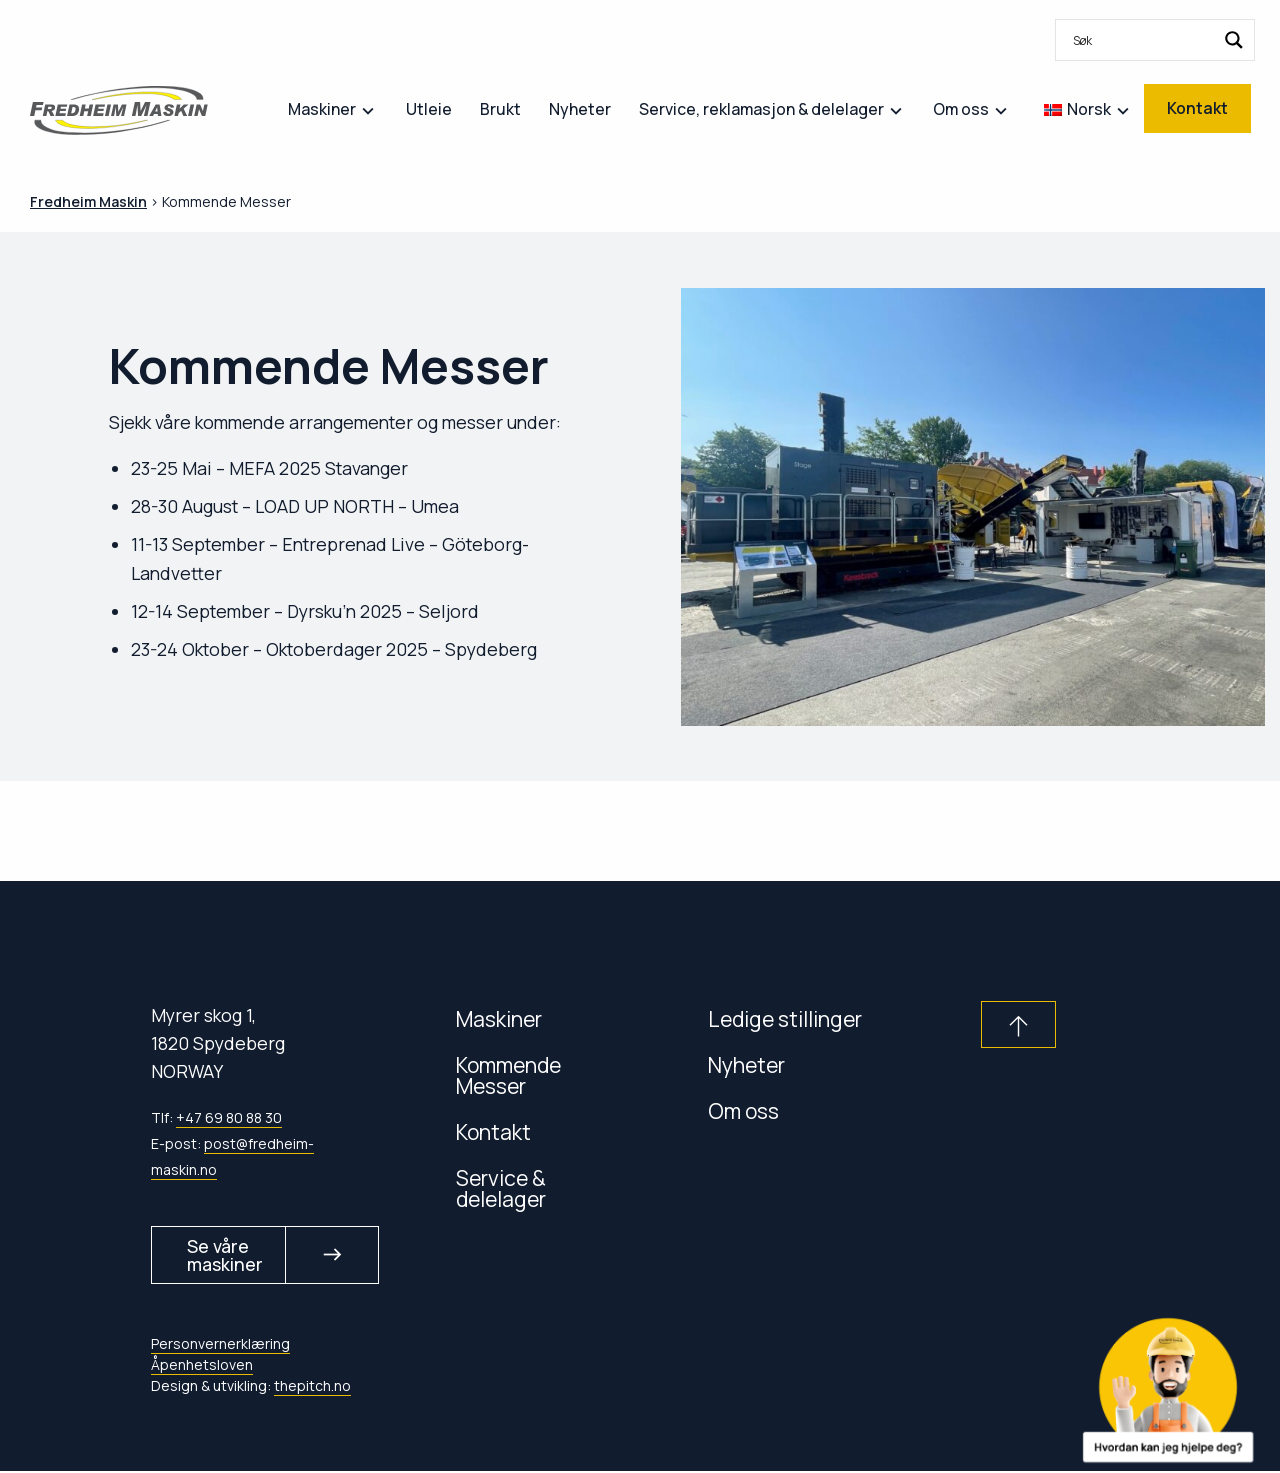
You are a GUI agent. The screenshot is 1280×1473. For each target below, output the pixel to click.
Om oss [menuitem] (961, 109)
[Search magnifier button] (1234, 40)
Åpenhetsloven (202, 1365)
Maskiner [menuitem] (322, 109)
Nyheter (746, 1064)
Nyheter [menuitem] (580, 109)
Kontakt (493, 1131)
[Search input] (1142, 40)
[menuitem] (1155, 40)
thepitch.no (312, 1386)
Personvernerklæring (220, 1344)
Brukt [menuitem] (500, 109)
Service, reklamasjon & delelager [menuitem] (761, 109)
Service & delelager (501, 1188)
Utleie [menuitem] (429, 109)
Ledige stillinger (785, 1018)
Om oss (743, 1110)
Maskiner (499, 1018)
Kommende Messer (508, 1075)
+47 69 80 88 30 (229, 1117)
